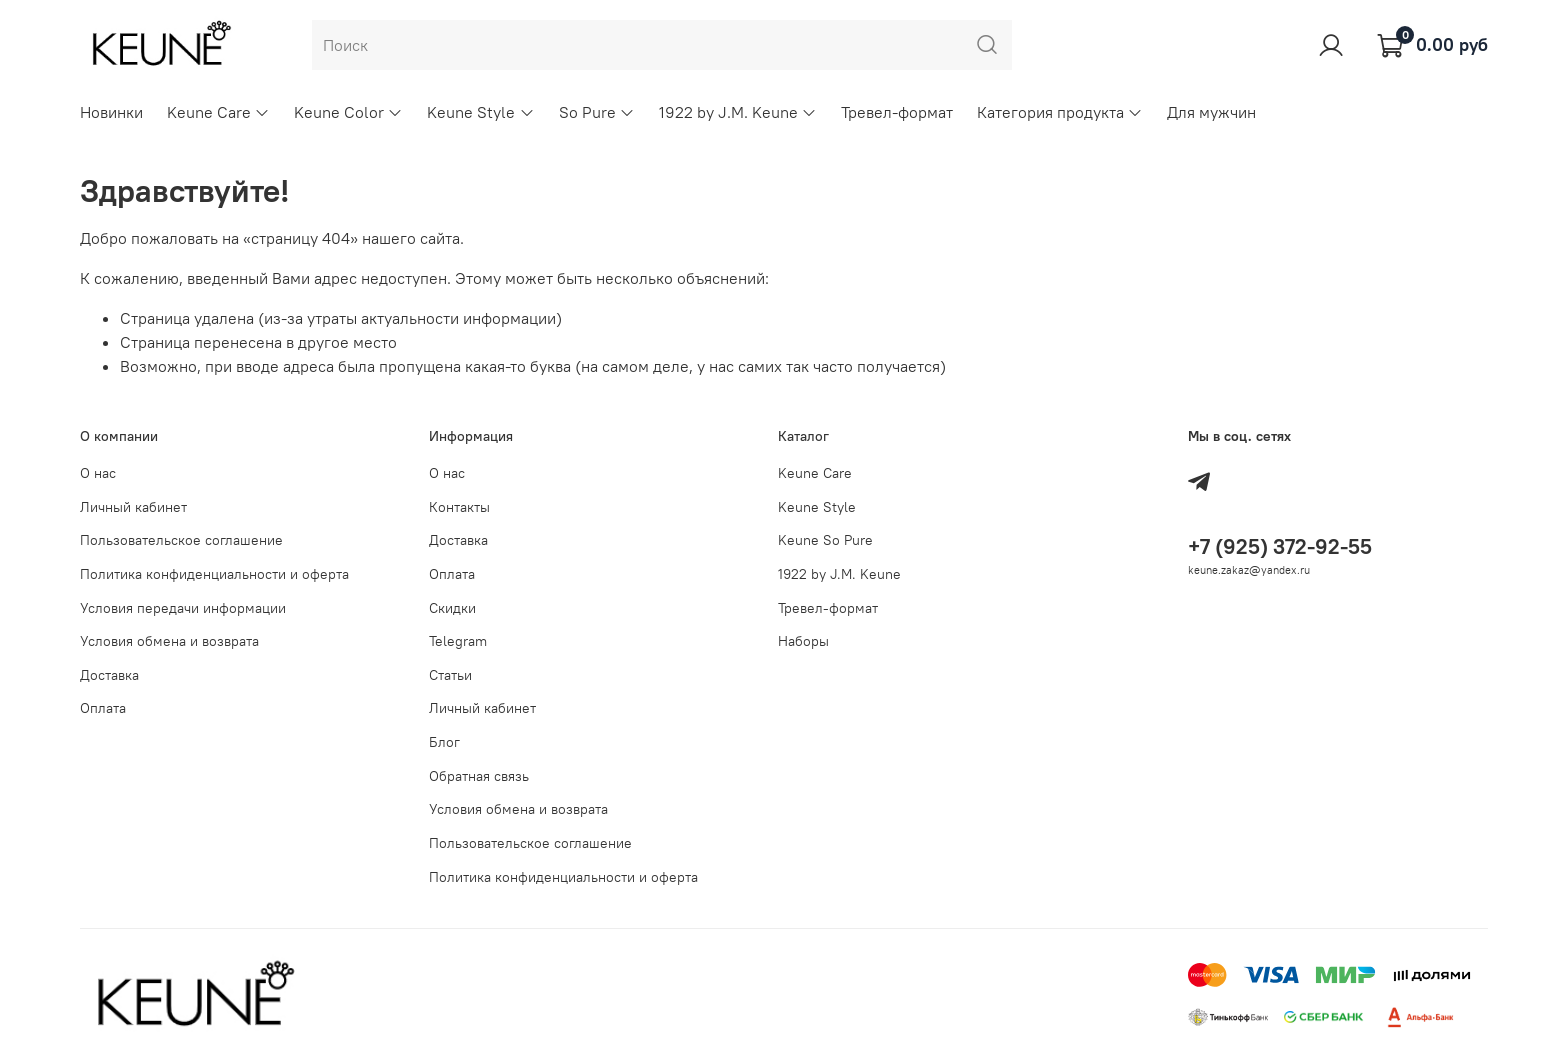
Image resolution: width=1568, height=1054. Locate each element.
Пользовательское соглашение (181, 540)
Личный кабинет (133, 507)
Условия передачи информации (183, 608)
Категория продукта (1060, 112)
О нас (98, 473)
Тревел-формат (897, 112)
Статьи (450, 675)
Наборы (803, 641)
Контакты (459, 507)
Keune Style (480, 112)
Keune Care (218, 112)
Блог (444, 742)
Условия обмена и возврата (169, 641)
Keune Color (348, 112)
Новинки (111, 112)
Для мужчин (1211, 112)
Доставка (109, 675)
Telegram (458, 641)
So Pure (597, 112)
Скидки (452, 608)
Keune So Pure (825, 540)
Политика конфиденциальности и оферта (214, 574)
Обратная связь (479, 776)
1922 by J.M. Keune (738, 112)
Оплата (103, 708)
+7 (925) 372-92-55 (1280, 546)
